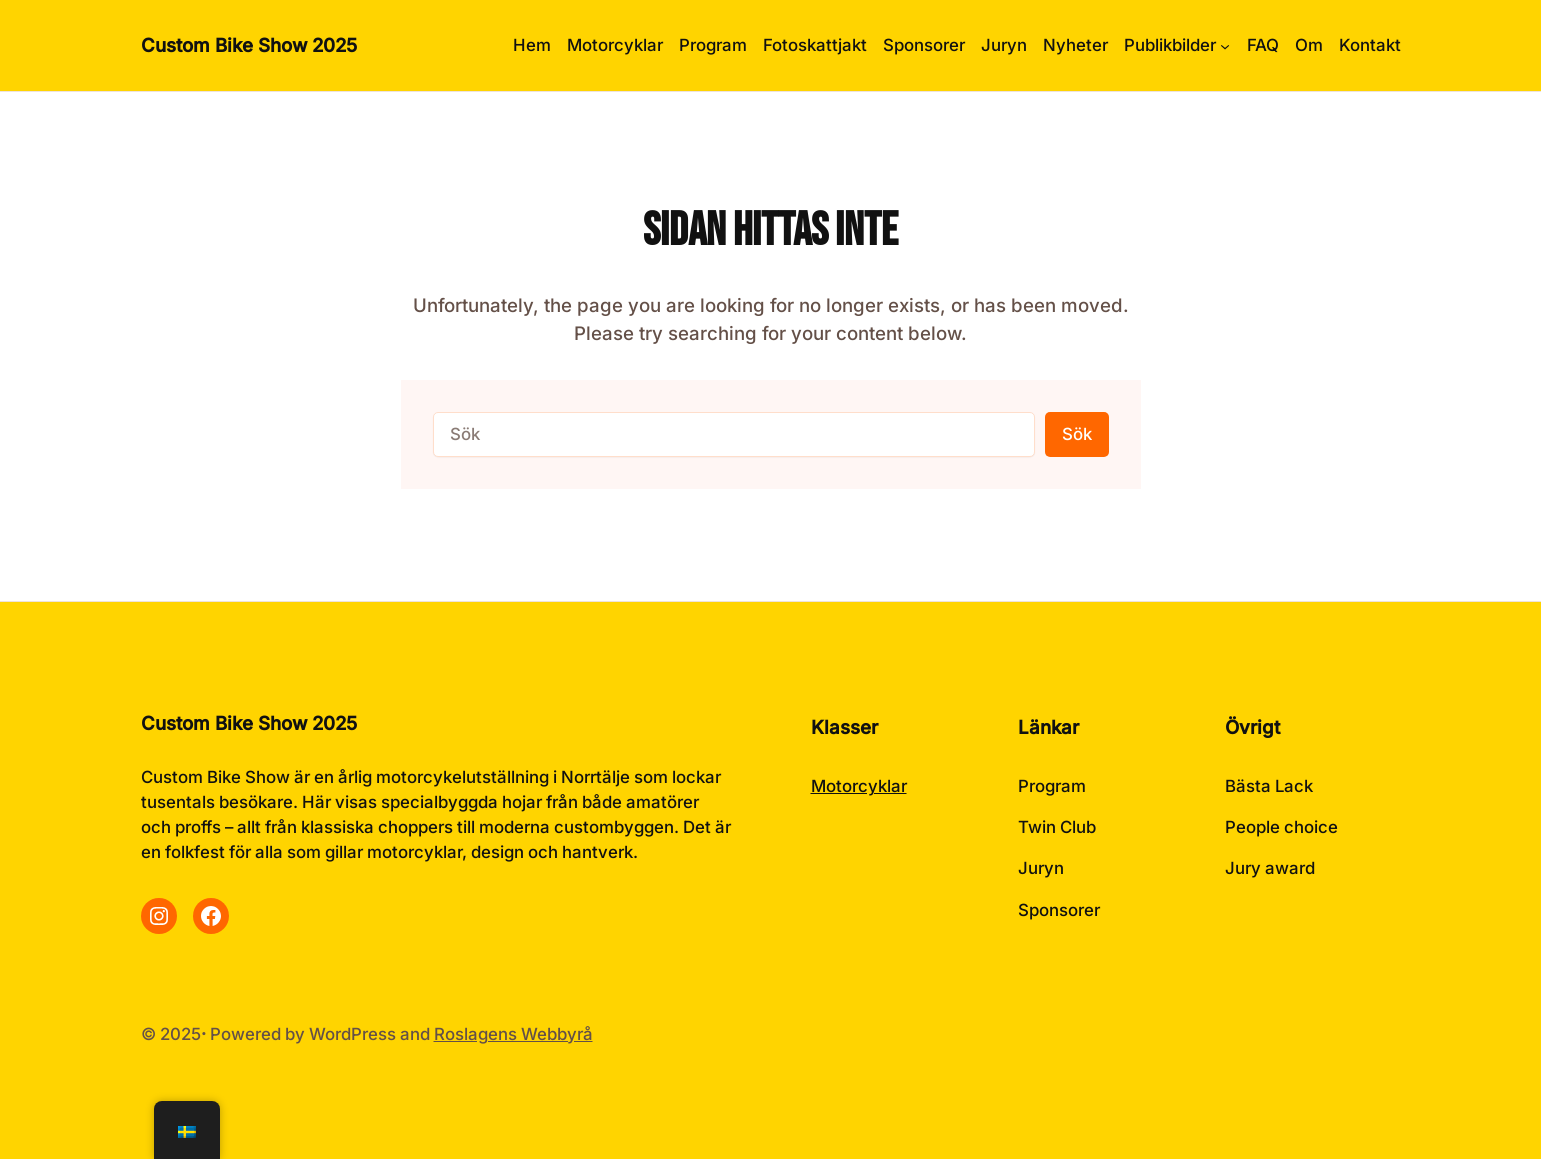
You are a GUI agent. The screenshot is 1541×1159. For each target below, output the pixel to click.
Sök (1077, 434)
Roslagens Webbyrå (513, 1034)
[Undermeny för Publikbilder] (1177, 45)
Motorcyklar (859, 786)
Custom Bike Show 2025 (249, 45)
